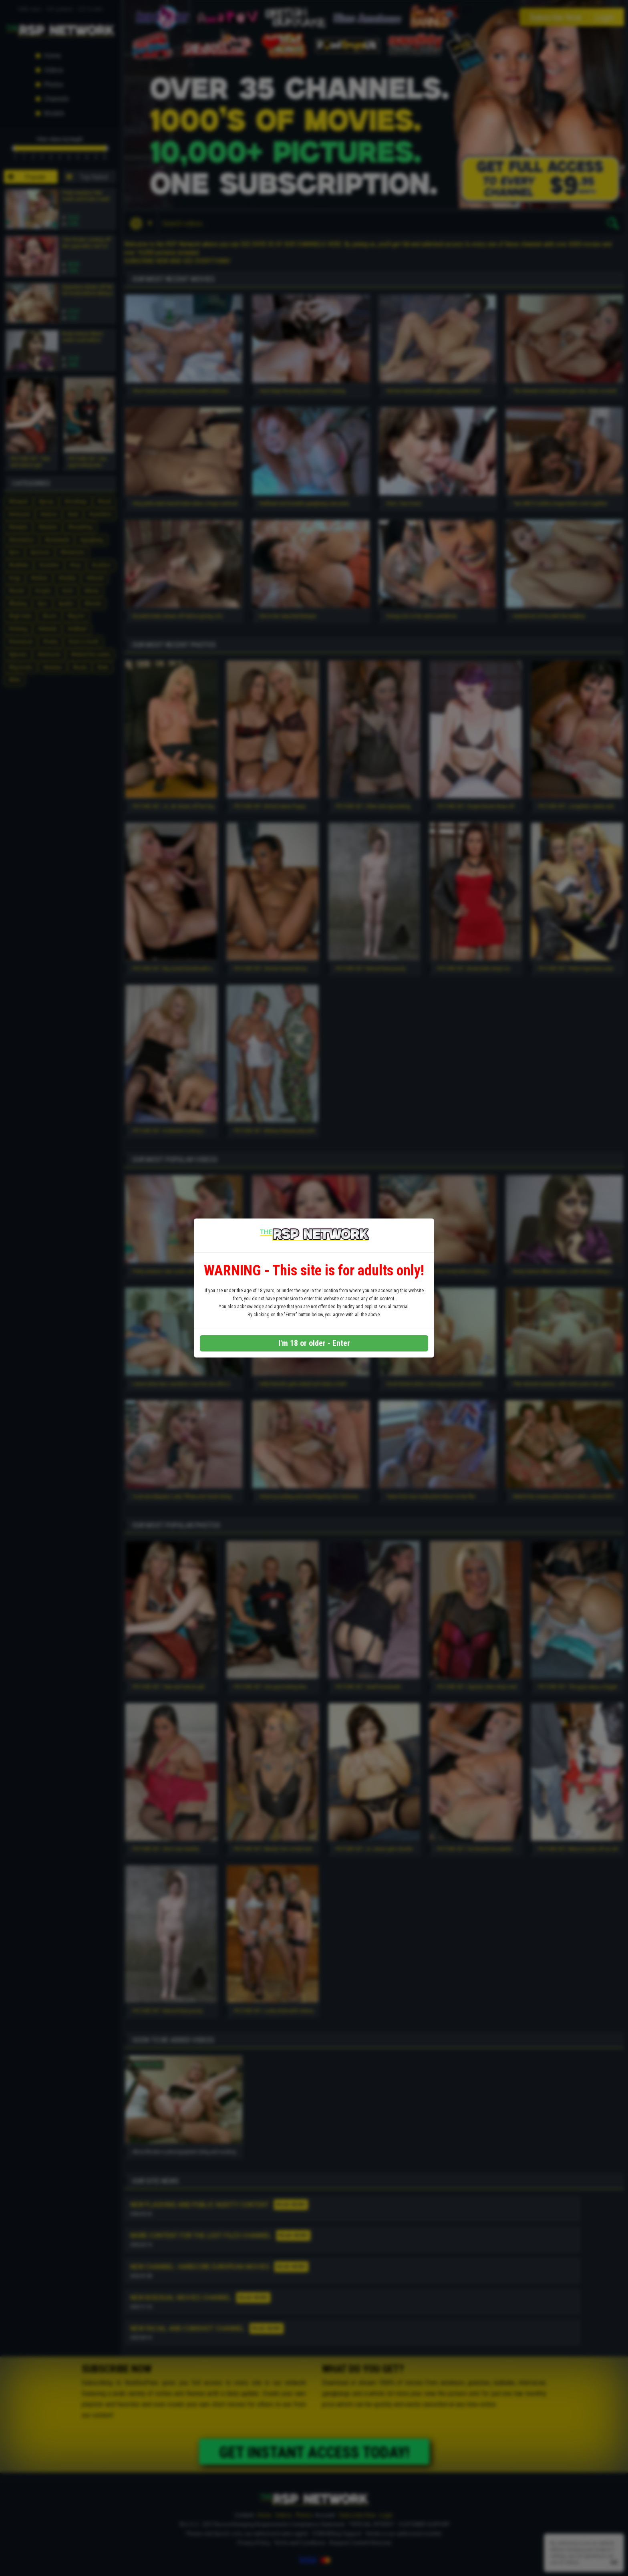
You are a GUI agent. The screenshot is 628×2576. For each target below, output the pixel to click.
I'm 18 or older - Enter (314, 1343)
